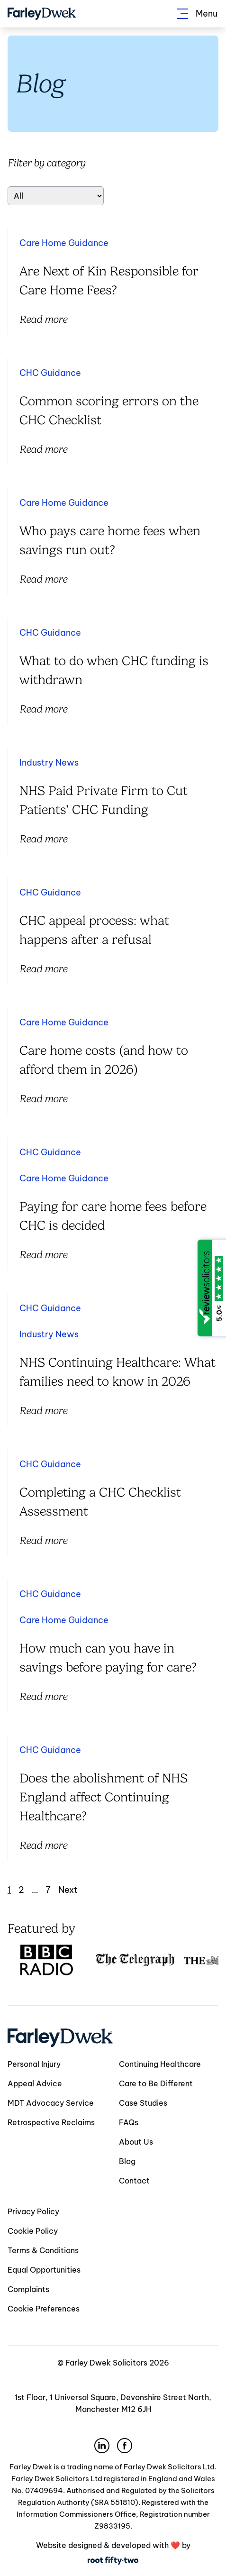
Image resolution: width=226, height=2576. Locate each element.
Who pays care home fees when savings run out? (109, 540)
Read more (43, 319)
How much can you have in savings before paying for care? (108, 1658)
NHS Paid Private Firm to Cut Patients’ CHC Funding (103, 800)
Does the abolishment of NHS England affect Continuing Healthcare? (103, 1797)
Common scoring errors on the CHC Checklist (109, 410)
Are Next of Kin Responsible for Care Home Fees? (109, 281)
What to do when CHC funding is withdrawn (113, 670)
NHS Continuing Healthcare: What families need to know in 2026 (117, 1372)
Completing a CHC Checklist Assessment (100, 1502)
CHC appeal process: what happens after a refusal (94, 930)
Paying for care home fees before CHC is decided (113, 1216)
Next (68, 1889)
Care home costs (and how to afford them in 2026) (103, 1060)
